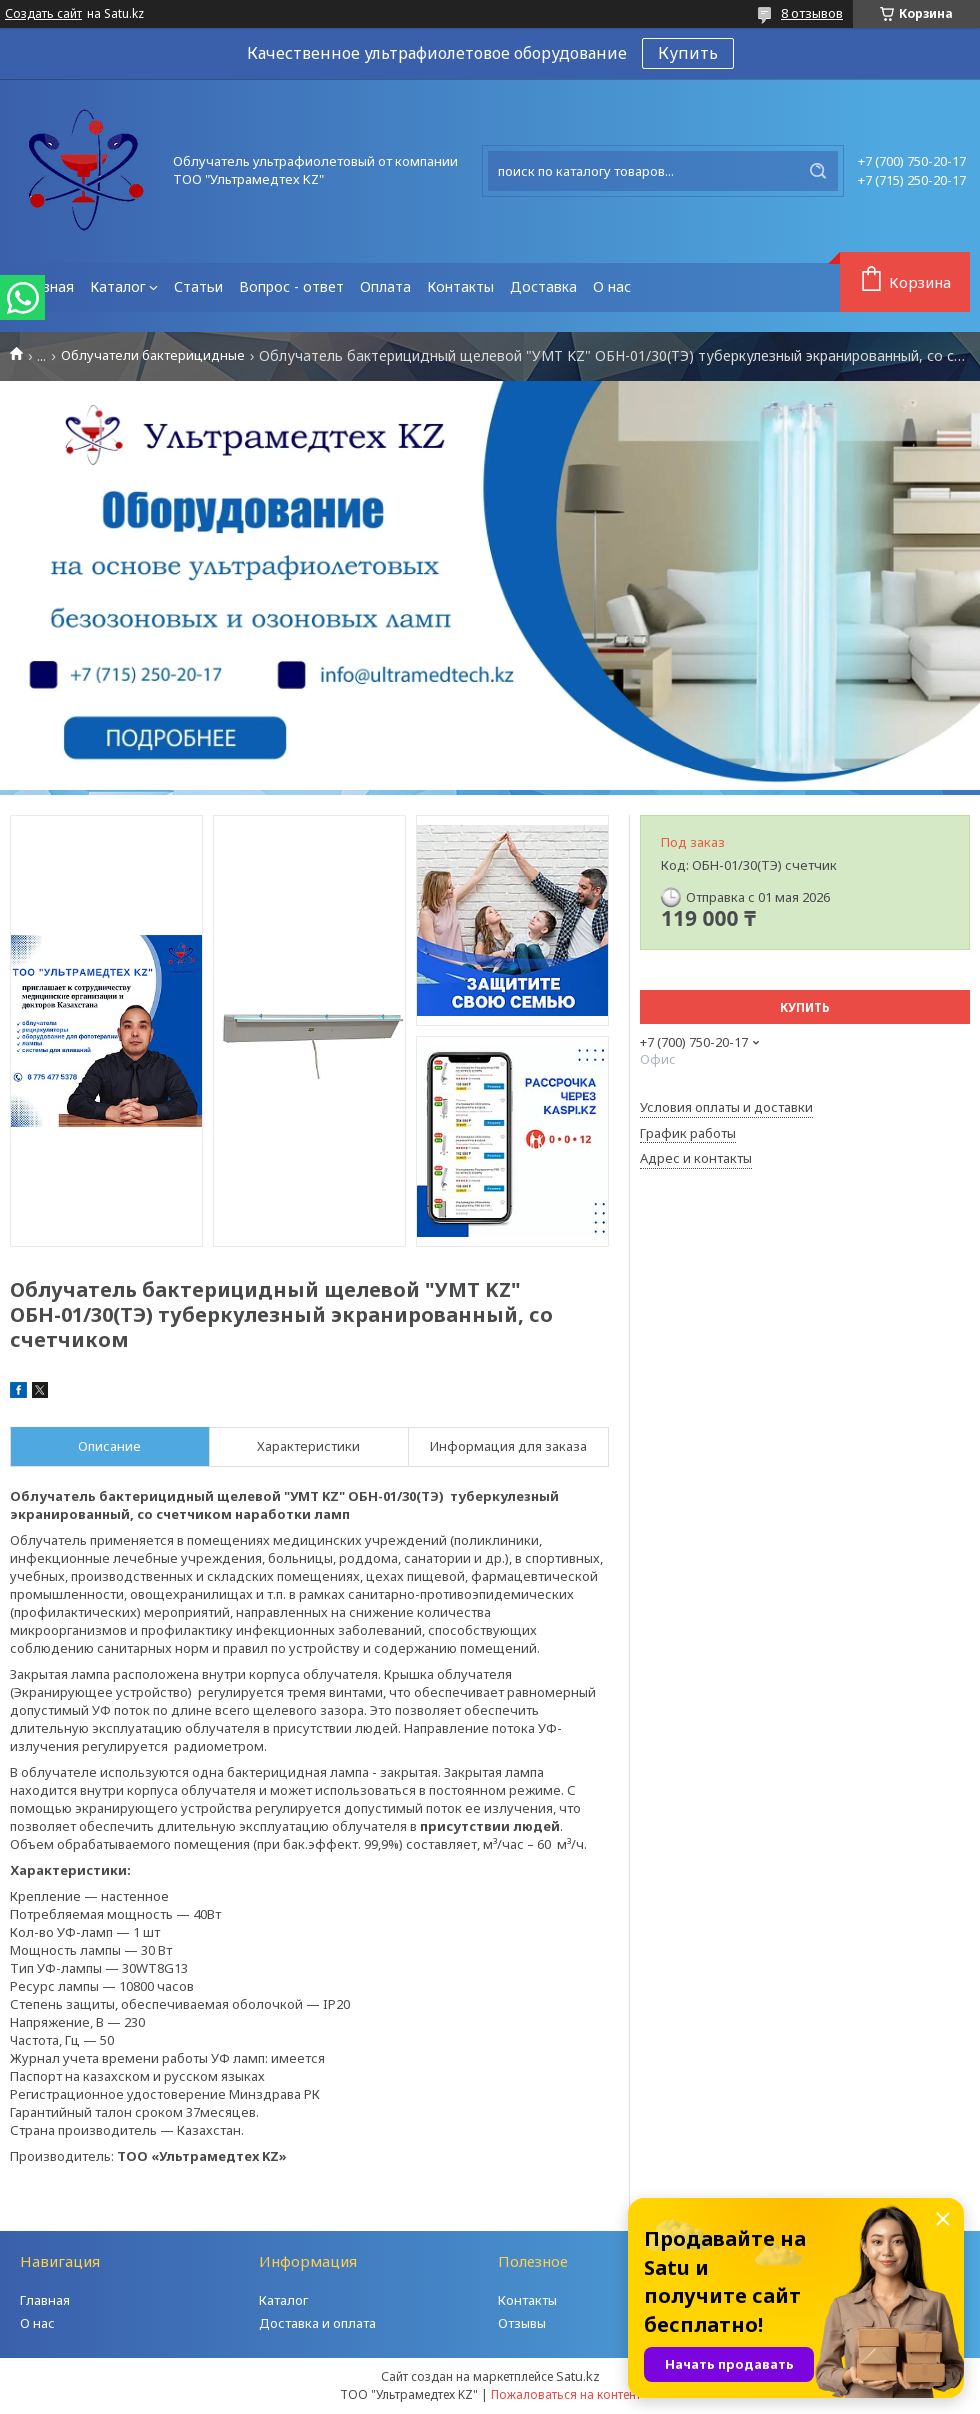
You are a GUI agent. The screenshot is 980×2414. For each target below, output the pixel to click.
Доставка (543, 286)
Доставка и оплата (317, 2323)
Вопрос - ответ (291, 286)
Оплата (385, 286)
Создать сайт (43, 14)
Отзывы (522, 2323)
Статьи (198, 286)
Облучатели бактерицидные (153, 355)
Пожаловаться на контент (566, 2394)
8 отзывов (812, 13)
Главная (46, 286)
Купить (688, 53)
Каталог (118, 286)
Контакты (460, 286)
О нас (612, 286)
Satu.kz (578, 2376)
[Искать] (818, 171)
